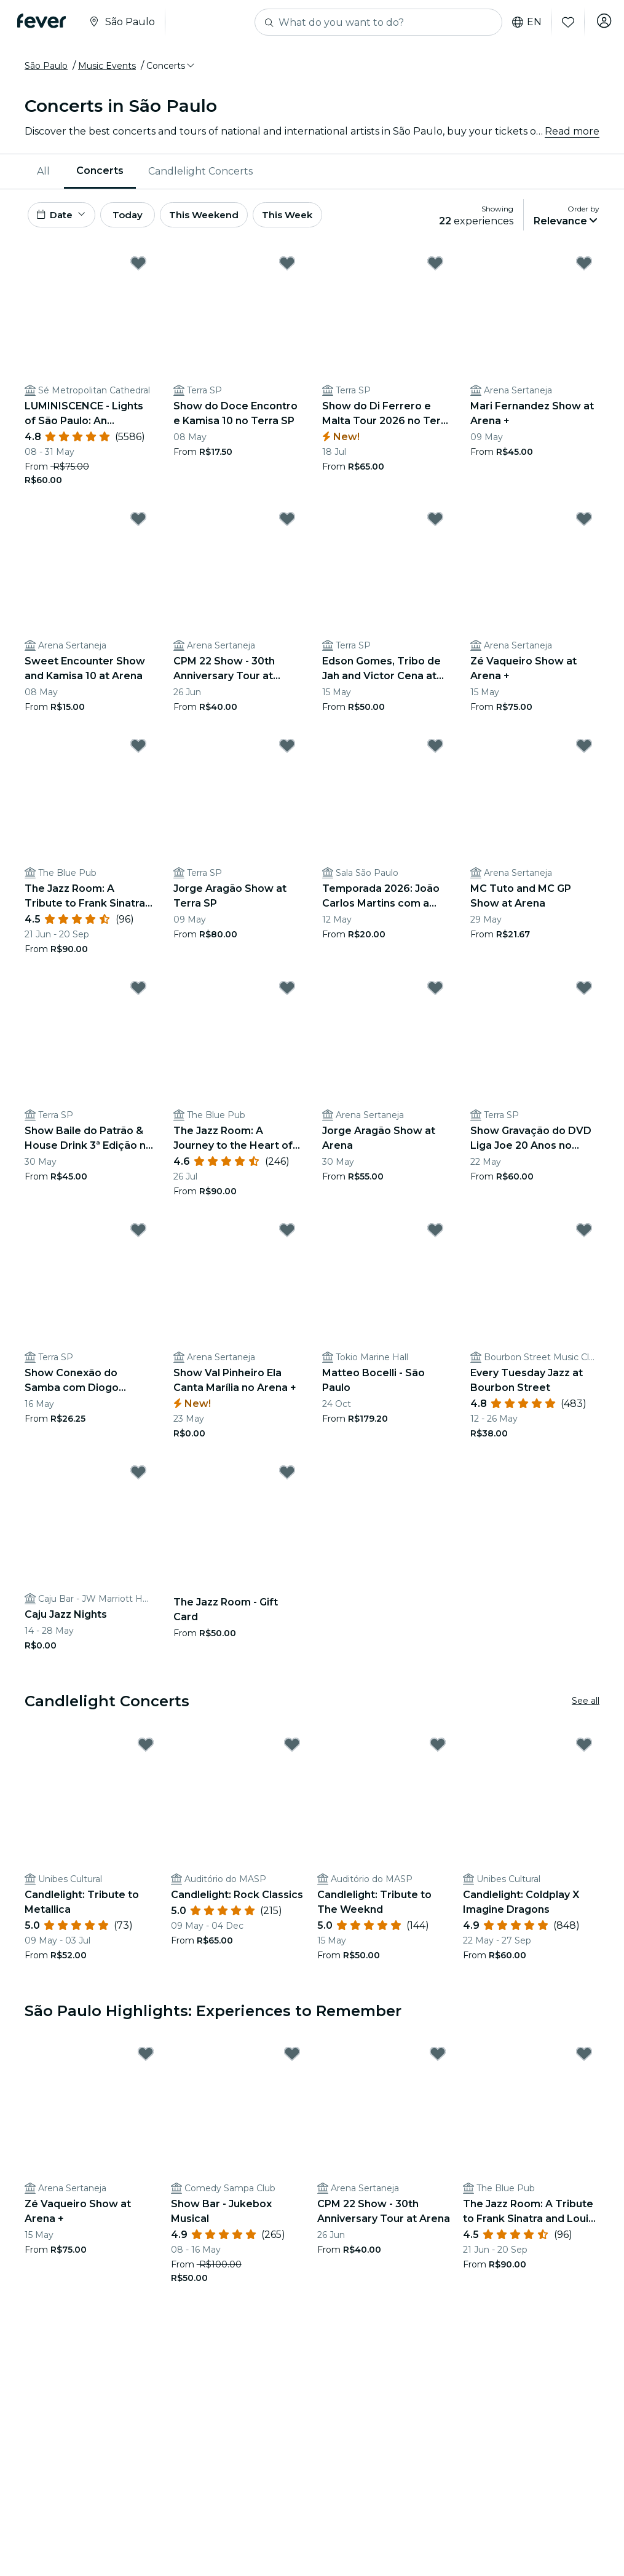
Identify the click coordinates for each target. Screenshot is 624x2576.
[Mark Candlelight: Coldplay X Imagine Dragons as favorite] (584, 1749)
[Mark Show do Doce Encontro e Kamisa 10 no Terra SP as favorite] (287, 267)
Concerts (100, 170)
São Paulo (46, 65)
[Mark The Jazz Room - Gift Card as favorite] (287, 1476)
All (43, 171)
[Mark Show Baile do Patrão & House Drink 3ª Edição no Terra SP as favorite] (138, 993)
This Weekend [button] (227, 217)
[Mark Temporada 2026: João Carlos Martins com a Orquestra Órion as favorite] (435, 750)
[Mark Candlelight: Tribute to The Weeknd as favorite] (438, 1749)
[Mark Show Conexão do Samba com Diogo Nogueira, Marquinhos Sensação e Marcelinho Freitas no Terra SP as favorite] (138, 1234)
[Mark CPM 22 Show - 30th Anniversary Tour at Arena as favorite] (287, 523)
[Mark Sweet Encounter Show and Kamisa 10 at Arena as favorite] (138, 523)
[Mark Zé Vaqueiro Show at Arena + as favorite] (584, 523)
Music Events (107, 65)
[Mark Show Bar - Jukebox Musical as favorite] (292, 2058)
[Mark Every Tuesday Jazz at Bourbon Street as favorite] (584, 1234)
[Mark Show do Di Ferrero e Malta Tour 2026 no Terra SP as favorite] (435, 267)
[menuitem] (44, 171)
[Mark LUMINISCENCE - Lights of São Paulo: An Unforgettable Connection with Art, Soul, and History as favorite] (138, 267)
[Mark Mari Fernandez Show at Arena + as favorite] (584, 267)
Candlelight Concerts (200, 171)
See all (585, 1705)
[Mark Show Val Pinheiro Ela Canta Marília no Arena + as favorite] (287, 1234)
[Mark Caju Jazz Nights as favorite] (138, 1476)
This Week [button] (317, 217)
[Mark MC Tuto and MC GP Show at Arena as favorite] (584, 750)
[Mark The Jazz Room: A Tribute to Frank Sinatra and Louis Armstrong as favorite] (138, 750)
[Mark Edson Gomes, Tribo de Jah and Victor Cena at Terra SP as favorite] (435, 523)
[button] (171, 66)
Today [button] (140, 217)
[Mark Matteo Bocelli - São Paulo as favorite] (435, 1234)
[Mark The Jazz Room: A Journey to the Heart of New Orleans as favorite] (287, 993)
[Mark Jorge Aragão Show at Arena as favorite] (435, 993)
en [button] (522, 22)
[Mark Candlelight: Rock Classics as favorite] (292, 1749)
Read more (572, 131)
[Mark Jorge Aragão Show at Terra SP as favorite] (287, 750)
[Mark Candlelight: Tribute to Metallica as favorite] (146, 1749)
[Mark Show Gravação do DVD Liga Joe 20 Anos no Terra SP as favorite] (584, 993)
